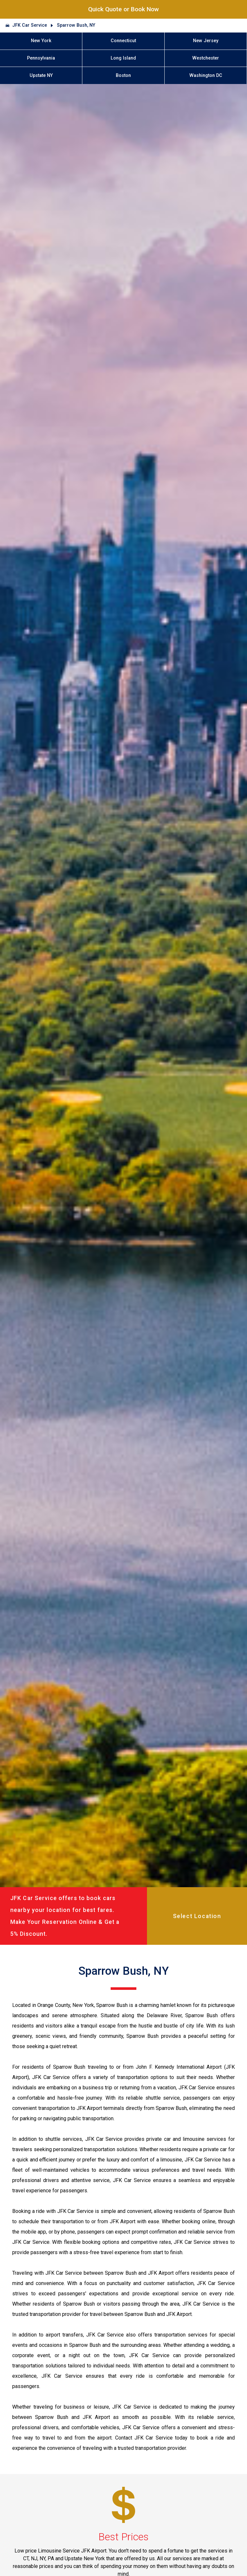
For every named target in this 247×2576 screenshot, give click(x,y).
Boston (123, 75)
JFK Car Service (29, 25)
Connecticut (123, 40)
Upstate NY (41, 75)
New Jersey (205, 40)
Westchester (205, 58)
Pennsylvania (41, 58)
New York (41, 40)
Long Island (123, 58)
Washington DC (205, 75)
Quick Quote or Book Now (123, 9)
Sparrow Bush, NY (76, 25)
